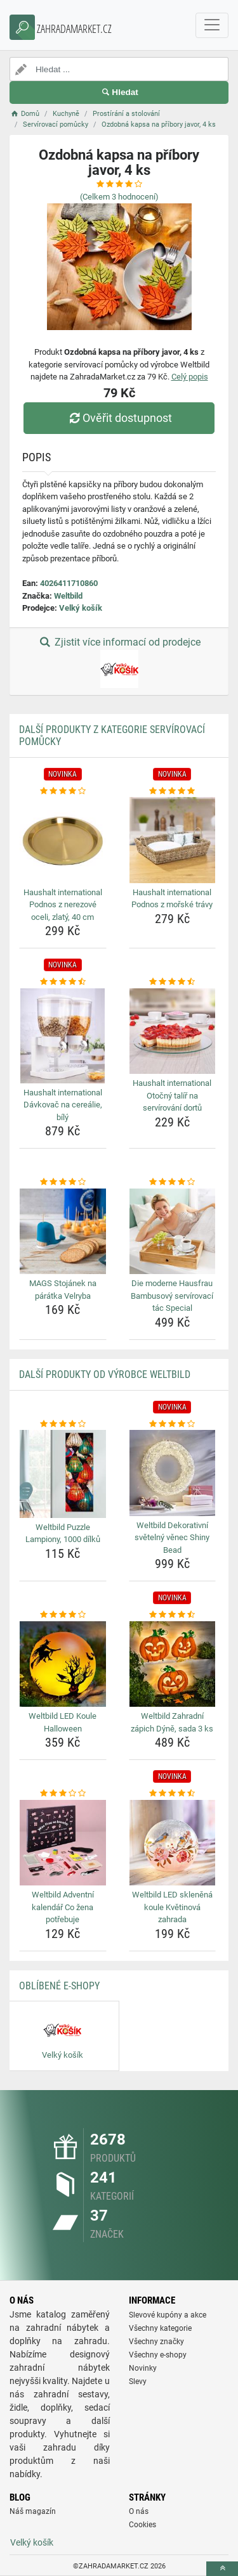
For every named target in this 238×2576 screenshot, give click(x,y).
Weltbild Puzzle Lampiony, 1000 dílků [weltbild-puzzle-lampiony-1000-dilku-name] (62, 1533)
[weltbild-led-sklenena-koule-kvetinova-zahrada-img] (172, 1843)
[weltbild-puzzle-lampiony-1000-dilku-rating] (63, 1424)
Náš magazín (33, 2511)
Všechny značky (156, 2341)
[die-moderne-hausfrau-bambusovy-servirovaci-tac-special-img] (172, 1232)
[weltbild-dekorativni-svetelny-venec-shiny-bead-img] (172, 1473)
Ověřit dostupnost (118, 417)
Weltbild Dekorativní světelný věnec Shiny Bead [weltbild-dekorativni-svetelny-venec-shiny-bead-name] (172, 1538)
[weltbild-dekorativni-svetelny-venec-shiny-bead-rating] (172, 1424)
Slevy (138, 2381)
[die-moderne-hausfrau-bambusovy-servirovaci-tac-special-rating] (172, 1182)
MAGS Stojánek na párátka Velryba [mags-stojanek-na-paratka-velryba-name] (62, 1289)
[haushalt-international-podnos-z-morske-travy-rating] (172, 791)
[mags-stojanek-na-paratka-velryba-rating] (63, 1182)
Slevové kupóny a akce (167, 2315)
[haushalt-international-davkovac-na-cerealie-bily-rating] (63, 982)
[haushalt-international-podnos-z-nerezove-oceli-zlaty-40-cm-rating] (63, 791)
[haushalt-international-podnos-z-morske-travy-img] (172, 840)
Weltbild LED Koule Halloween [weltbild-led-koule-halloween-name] (62, 1722)
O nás (139, 2511)
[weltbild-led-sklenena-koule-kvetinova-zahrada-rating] (172, 1793)
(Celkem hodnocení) (119, 196)
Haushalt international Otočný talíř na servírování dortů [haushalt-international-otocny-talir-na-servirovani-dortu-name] (172, 1095)
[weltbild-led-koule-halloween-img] (63, 1664)
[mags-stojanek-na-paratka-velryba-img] (63, 1232)
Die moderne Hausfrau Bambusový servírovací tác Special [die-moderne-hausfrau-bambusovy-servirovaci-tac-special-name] (172, 1295)
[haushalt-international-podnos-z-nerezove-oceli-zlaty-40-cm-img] (63, 840)
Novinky (143, 2368)
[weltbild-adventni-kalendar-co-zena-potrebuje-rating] (63, 1793)
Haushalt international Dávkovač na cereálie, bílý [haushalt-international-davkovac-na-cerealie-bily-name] (62, 1105)
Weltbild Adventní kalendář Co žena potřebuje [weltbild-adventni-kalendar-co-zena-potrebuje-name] (63, 1907)
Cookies (142, 2524)
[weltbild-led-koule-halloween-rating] (63, 1615)
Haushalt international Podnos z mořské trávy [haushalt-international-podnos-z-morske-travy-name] (172, 899)
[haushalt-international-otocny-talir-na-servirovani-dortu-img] (172, 1031)
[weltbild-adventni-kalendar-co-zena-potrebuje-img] (63, 1843)
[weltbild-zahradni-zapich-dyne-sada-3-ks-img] (172, 1664)
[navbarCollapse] (211, 25)
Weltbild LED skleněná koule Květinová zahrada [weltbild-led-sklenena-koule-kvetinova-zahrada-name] (172, 1907)
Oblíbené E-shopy (59, 1986)
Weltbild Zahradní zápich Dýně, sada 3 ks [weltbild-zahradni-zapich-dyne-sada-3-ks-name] (172, 1722)
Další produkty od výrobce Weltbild (104, 1374)
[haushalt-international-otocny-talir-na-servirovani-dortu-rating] (172, 982)
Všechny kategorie (160, 2328)
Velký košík (80, 608)
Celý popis (189, 376)
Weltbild (68, 596)
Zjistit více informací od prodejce (118, 662)
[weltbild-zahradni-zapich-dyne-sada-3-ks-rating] (172, 1615)
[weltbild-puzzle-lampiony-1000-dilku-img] (63, 1473)
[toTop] (222, 2568)
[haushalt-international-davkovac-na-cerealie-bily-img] (63, 1035)
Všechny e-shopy (158, 2354)
